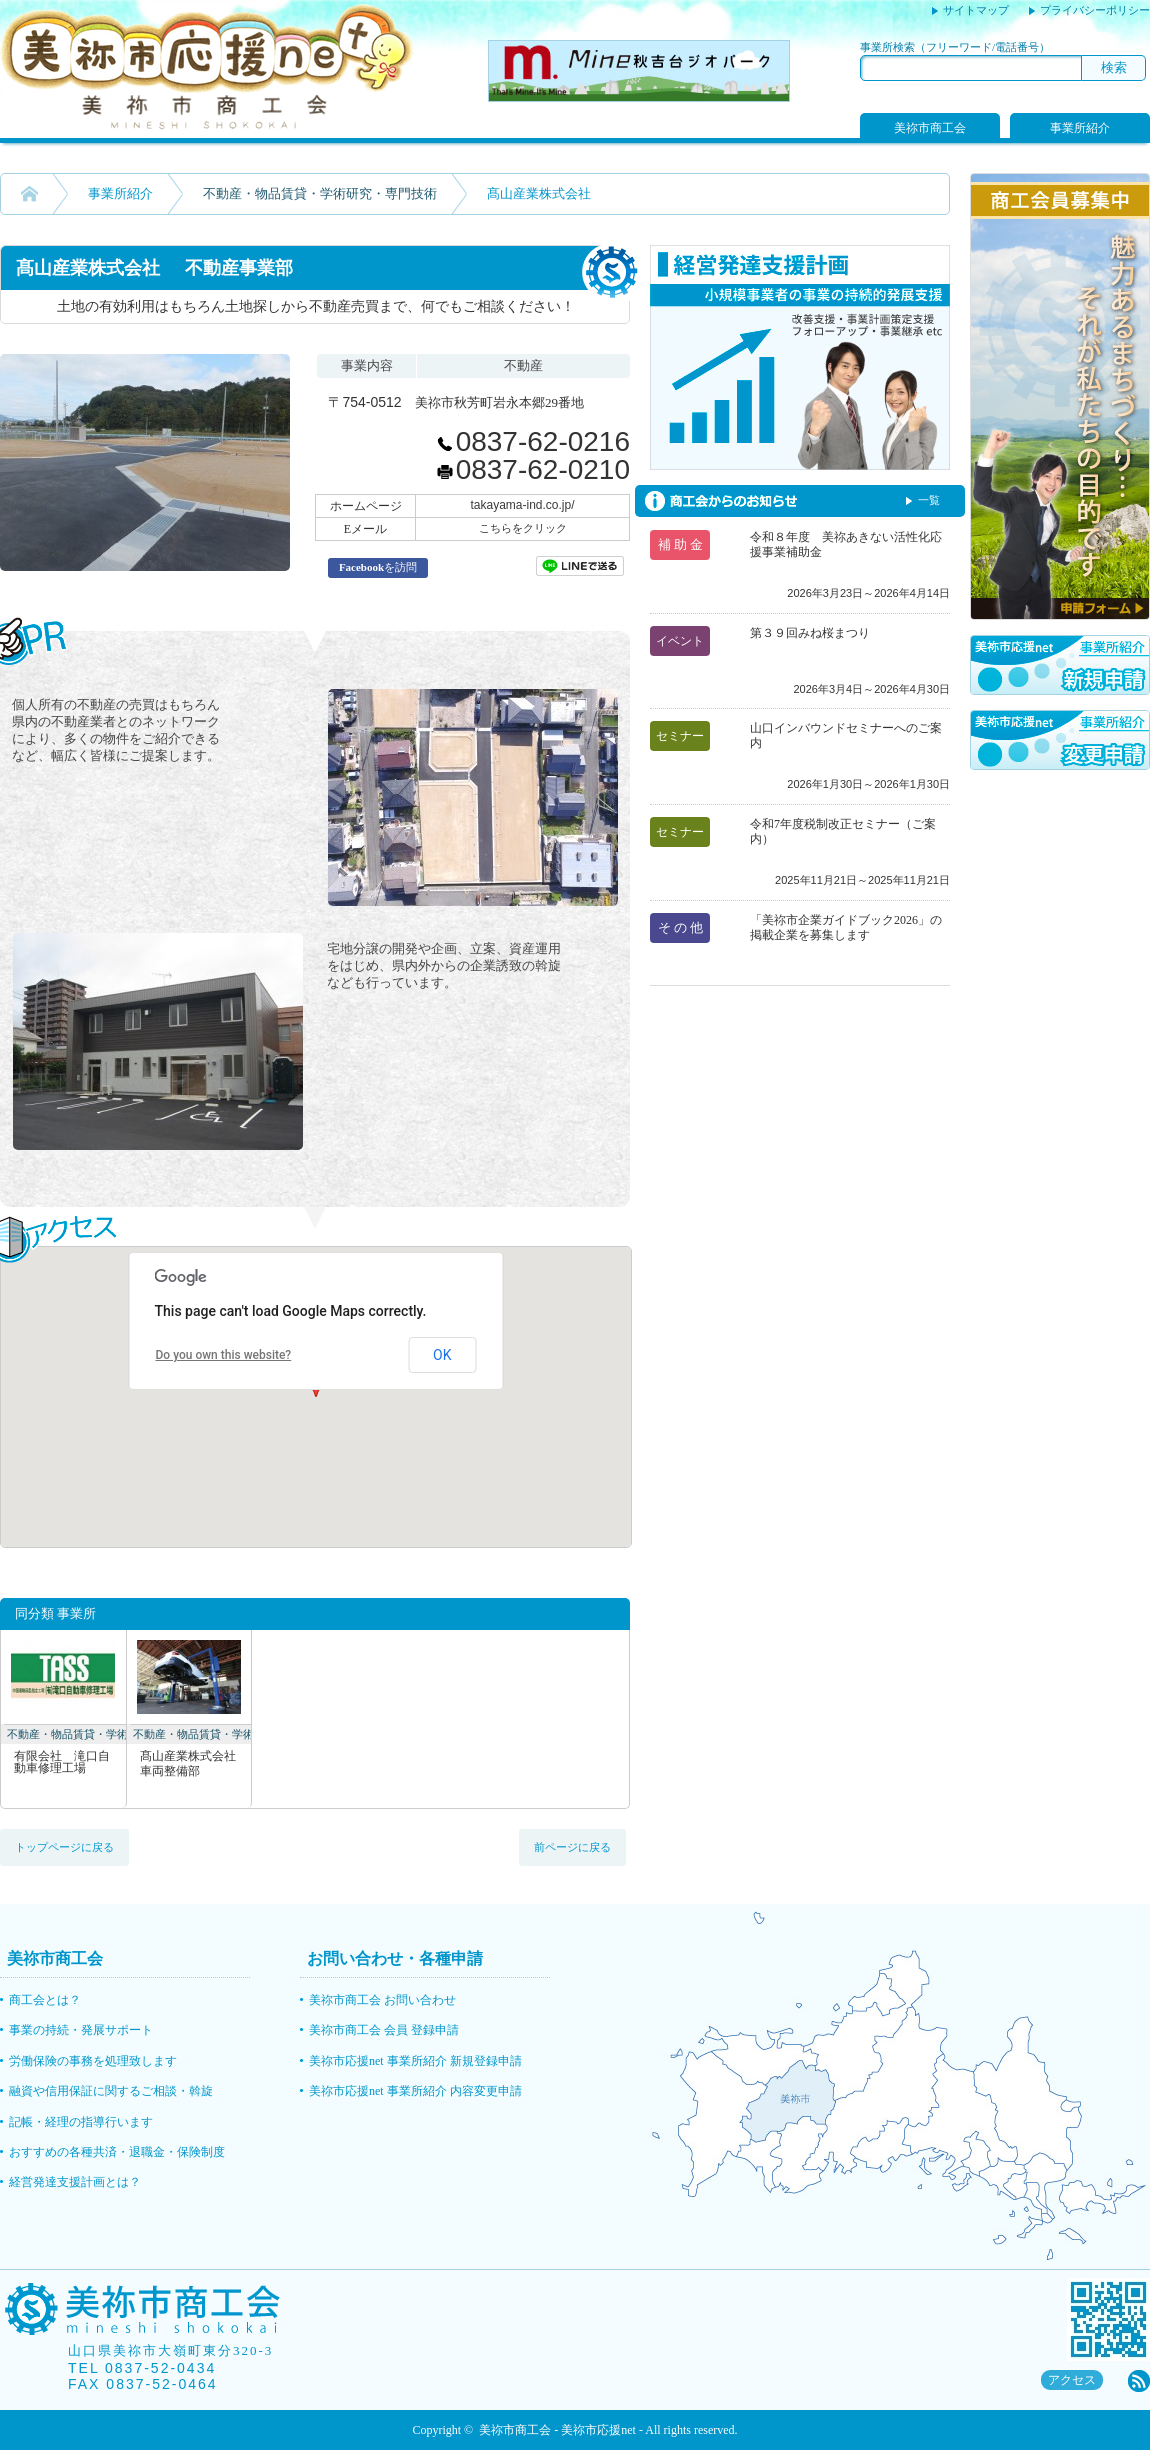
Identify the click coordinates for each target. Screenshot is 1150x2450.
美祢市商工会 (930, 128)
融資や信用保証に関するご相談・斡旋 (111, 2091)
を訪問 (378, 567)
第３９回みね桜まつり (810, 633)
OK (442, 1355)
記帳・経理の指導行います (81, 2122)
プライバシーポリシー (1095, 10)
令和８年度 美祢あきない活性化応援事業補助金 (846, 544)
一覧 (929, 500)
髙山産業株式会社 (189, 1763)
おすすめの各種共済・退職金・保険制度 (117, 2152)
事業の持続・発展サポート (81, 2030)
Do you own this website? (224, 1355)
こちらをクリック (523, 528)
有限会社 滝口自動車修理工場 (62, 1762)
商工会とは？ (45, 2000)
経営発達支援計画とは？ (75, 2182)
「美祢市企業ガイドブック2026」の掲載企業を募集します (846, 927)
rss (1139, 2381)
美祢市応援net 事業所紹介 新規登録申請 (415, 2061)
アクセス (1072, 2380)
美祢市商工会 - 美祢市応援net (557, 2430)
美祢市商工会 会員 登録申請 (384, 2030)
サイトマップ (976, 10)
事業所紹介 (1080, 128)
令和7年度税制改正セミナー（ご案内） (843, 831)
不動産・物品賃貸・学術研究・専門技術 (320, 193)
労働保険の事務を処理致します (93, 2061)
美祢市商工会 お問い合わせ (382, 2000)
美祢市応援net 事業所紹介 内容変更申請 (415, 2091)
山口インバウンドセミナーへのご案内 (846, 735)
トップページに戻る (64, 1847)
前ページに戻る (572, 1847)
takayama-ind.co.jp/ (522, 505)
